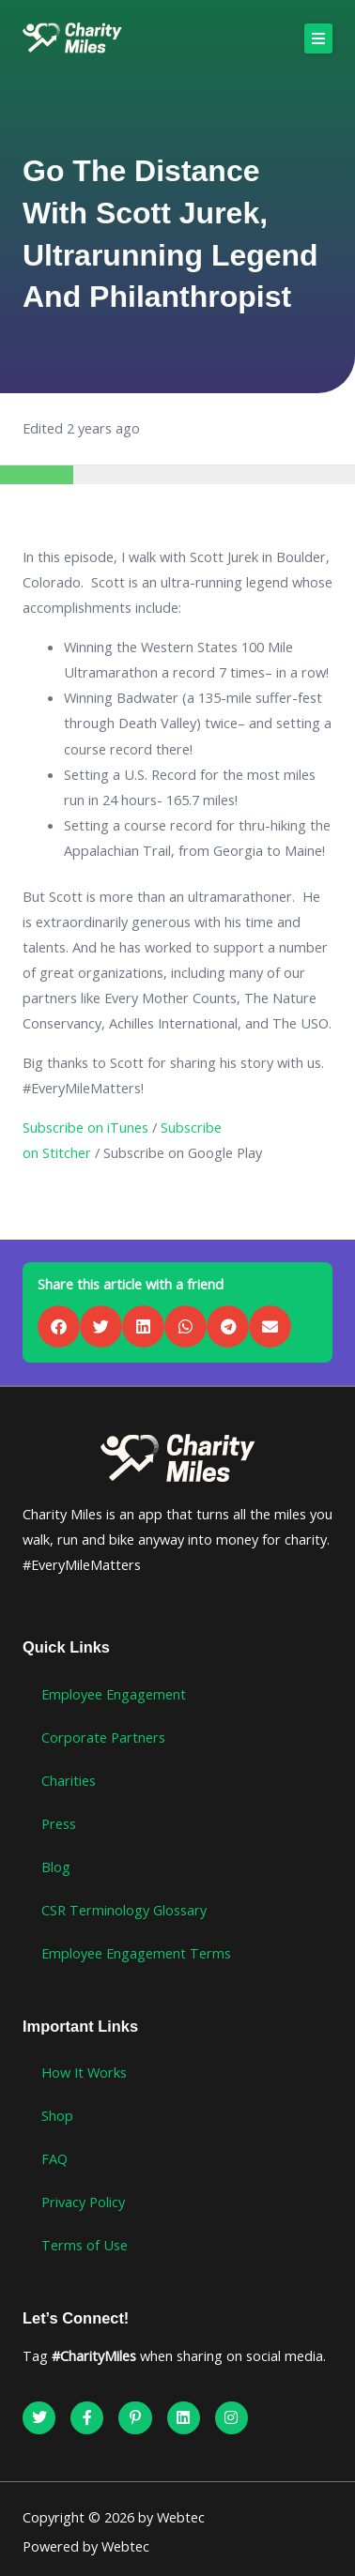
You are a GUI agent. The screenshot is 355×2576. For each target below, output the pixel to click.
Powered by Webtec (86, 2546)
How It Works (84, 2072)
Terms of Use (84, 2244)
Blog (55, 1866)
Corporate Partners (103, 1737)
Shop (57, 2115)
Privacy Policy (83, 2201)
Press (58, 1823)
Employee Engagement (113, 1693)
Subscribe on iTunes (85, 1127)
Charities (68, 1780)
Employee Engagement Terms (136, 1952)
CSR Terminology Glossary (124, 1909)
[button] (318, 38)
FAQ (54, 2158)
